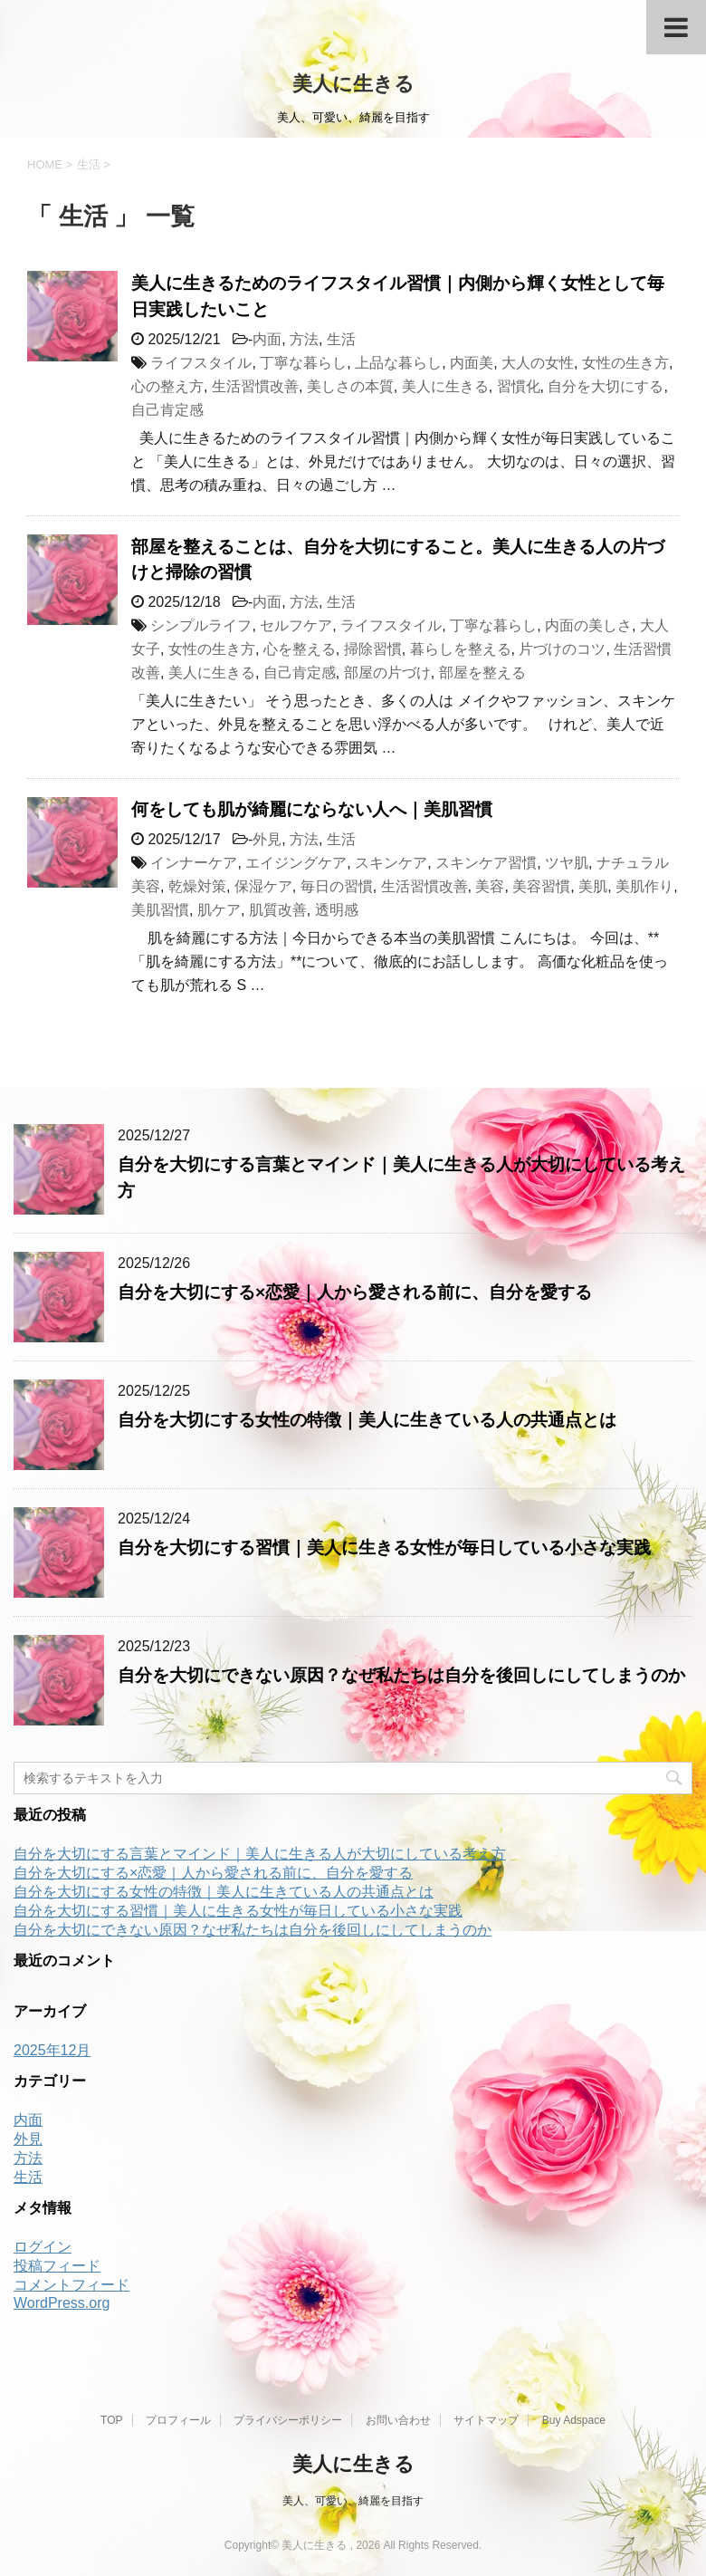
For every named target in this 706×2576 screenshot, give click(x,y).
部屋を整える (482, 672)
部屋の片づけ (387, 672)
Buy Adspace (574, 2420)
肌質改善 (278, 910)
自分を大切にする (605, 386)
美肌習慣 (160, 910)
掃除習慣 (373, 649)
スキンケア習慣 (486, 862)
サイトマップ (486, 2420)
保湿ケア (263, 886)
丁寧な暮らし (303, 362)
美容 (489, 886)
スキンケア (391, 862)
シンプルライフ (201, 625)
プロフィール (178, 2420)
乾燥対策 (197, 886)
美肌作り (644, 886)
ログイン (43, 2246)
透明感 (336, 910)
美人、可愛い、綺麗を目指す (353, 2500)
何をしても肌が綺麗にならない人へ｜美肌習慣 (311, 809)
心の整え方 (167, 386)
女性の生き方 (625, 362)
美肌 (592, 886)
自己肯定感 (167, 410)
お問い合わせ (398, 2420)
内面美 (471, 362)
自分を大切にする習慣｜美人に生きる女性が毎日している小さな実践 (384, 1547)
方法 (304, 339)
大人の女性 (537, 362)
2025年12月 (52, 2050)
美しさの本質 (350, 386)
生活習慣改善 (255, 386)
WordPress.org (62, 2303)
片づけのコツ (562, 649)
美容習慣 (541, 886)
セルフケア (296, 625)
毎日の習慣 (337, 886)
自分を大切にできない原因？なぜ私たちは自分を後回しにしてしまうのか (401, 1675)
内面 (267, 339)
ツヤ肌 (566, 862)
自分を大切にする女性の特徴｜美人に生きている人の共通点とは (367, 1419)
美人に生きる (353, 83)
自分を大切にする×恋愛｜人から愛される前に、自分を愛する (355, 1292)
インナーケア (193, 862)
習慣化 (518, 386)
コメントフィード (71, 2284)
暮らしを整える (460, 649)
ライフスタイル (201, 362)
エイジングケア (296, 862)
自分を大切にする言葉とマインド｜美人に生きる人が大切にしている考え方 (260, 1853)
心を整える (299, 649)
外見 (267, 839)
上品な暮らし (398, 362)
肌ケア (219, 910)
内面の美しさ (588, 625)
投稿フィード (57, 2265)
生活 (341, 339)
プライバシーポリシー (288, 2420)
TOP (111, 2420)
